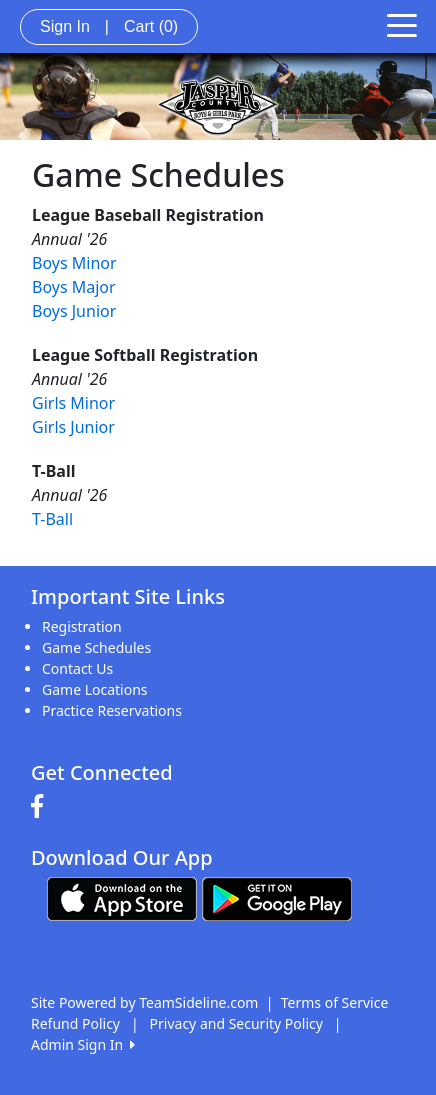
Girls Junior (73, 427)
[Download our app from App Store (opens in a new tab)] (122, 896)
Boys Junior (74, 311)
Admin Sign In (83, 1044)
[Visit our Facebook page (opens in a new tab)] (42, 807)
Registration (82, 626)
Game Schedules (96, 647)
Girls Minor (73, 403)
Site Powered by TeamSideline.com (144, 1002)
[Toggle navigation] (402, 24)
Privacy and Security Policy (236, 1023)
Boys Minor (74, 263)
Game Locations (95, 689)
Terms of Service (335, 1002)
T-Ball (52, 519)
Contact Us (77, 668)
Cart (151, 26)
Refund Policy (75, 1023)
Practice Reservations (112, 710)
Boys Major (74, 287)
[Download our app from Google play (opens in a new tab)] (277, 896)
